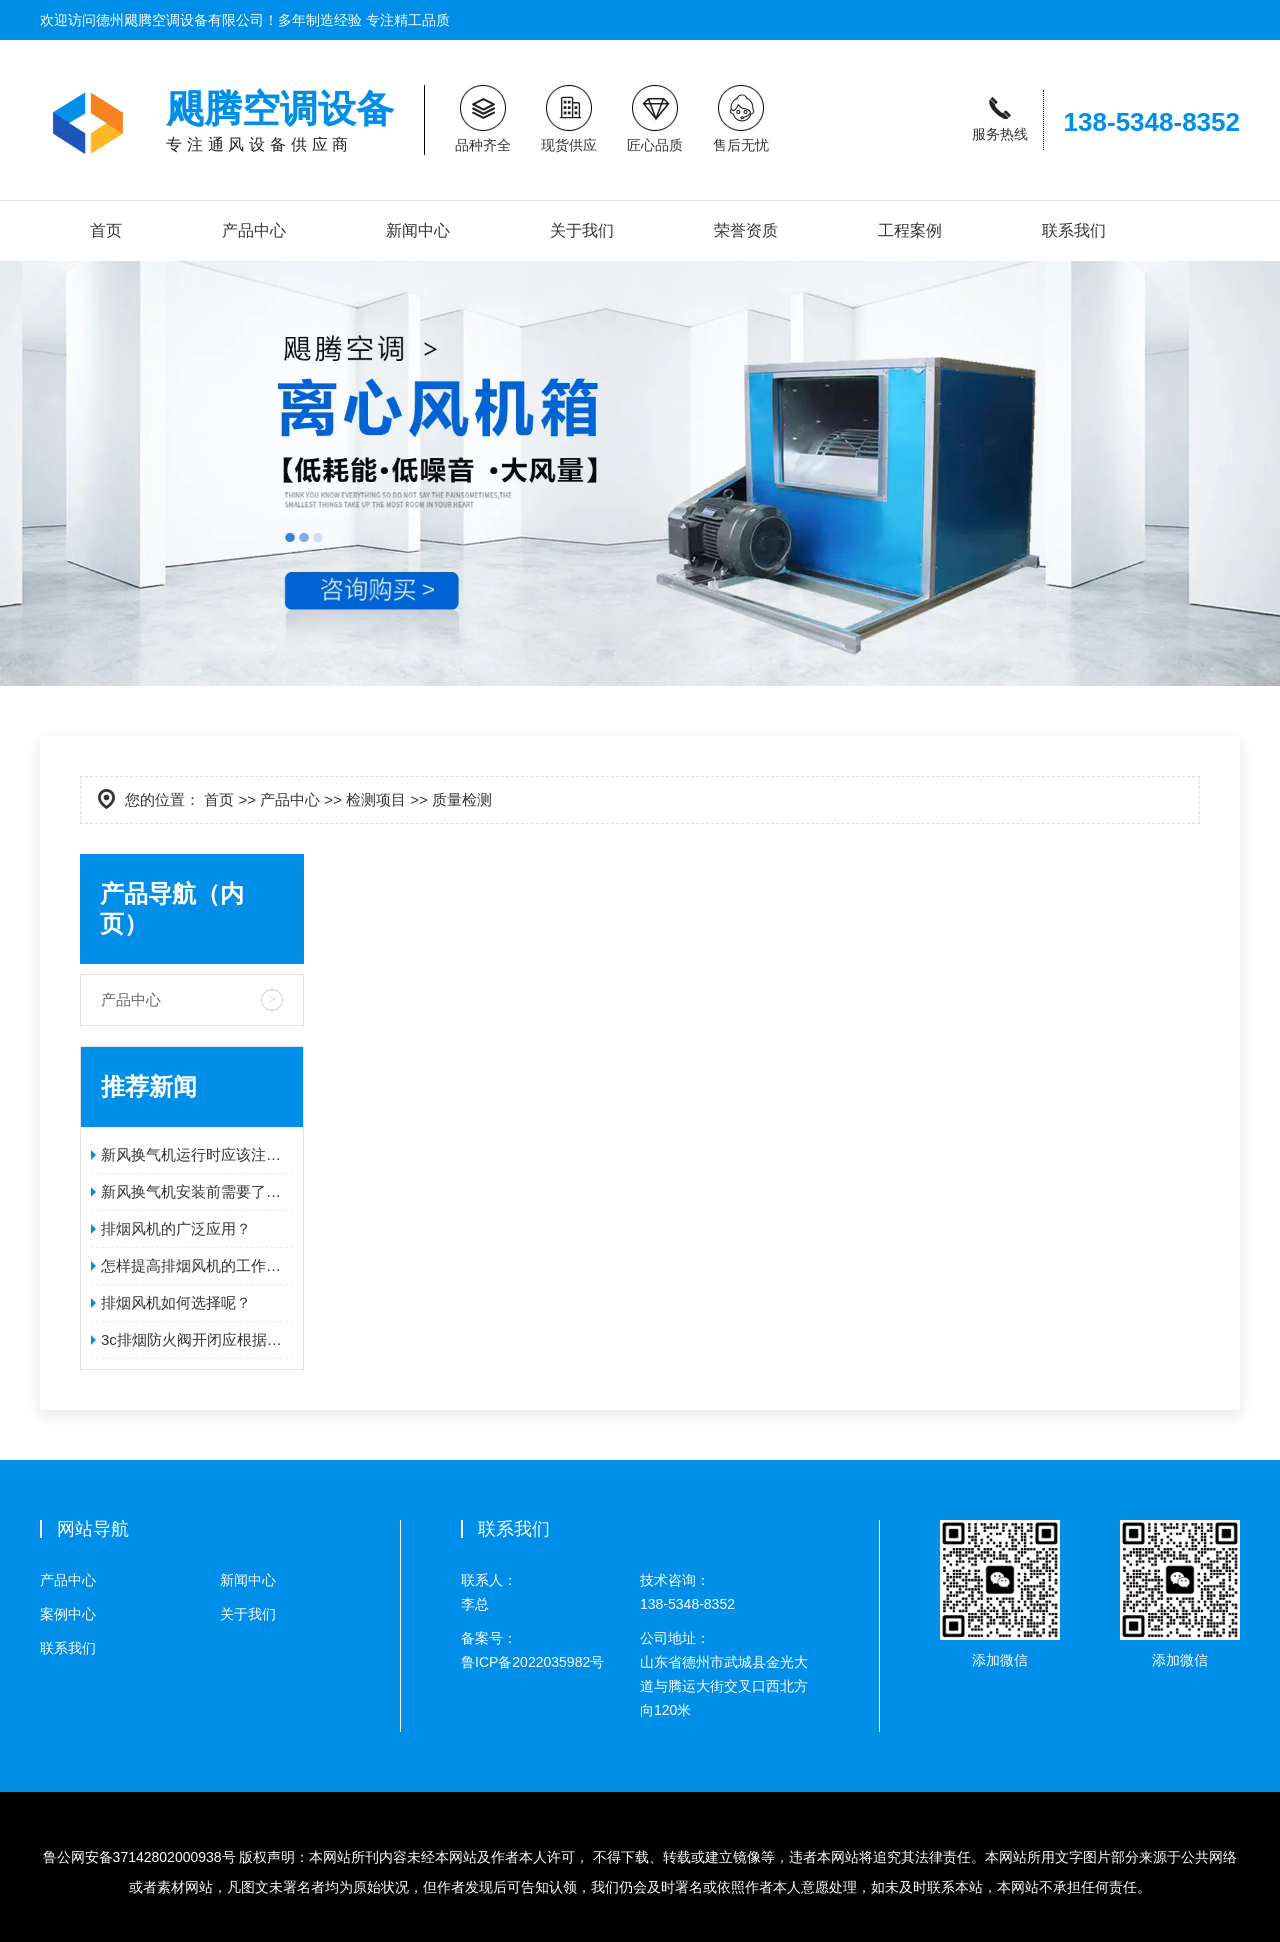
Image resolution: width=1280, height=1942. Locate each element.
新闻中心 (418, 230)
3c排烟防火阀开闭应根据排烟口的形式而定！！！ (197, 1339)
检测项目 (376, 799)
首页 (106, 230)
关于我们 (582, 230)
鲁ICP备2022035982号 (550, 1648)
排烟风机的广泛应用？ (176, 1228)
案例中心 (68, 1614)
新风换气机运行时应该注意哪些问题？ (197, 1154)
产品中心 (254, 230)
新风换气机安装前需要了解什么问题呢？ (197, 1191)
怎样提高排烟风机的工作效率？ (197, 1265)
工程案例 (910, 230)
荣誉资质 (746, 230)
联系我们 (1074, 230)
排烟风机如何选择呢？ (176, 1302)
